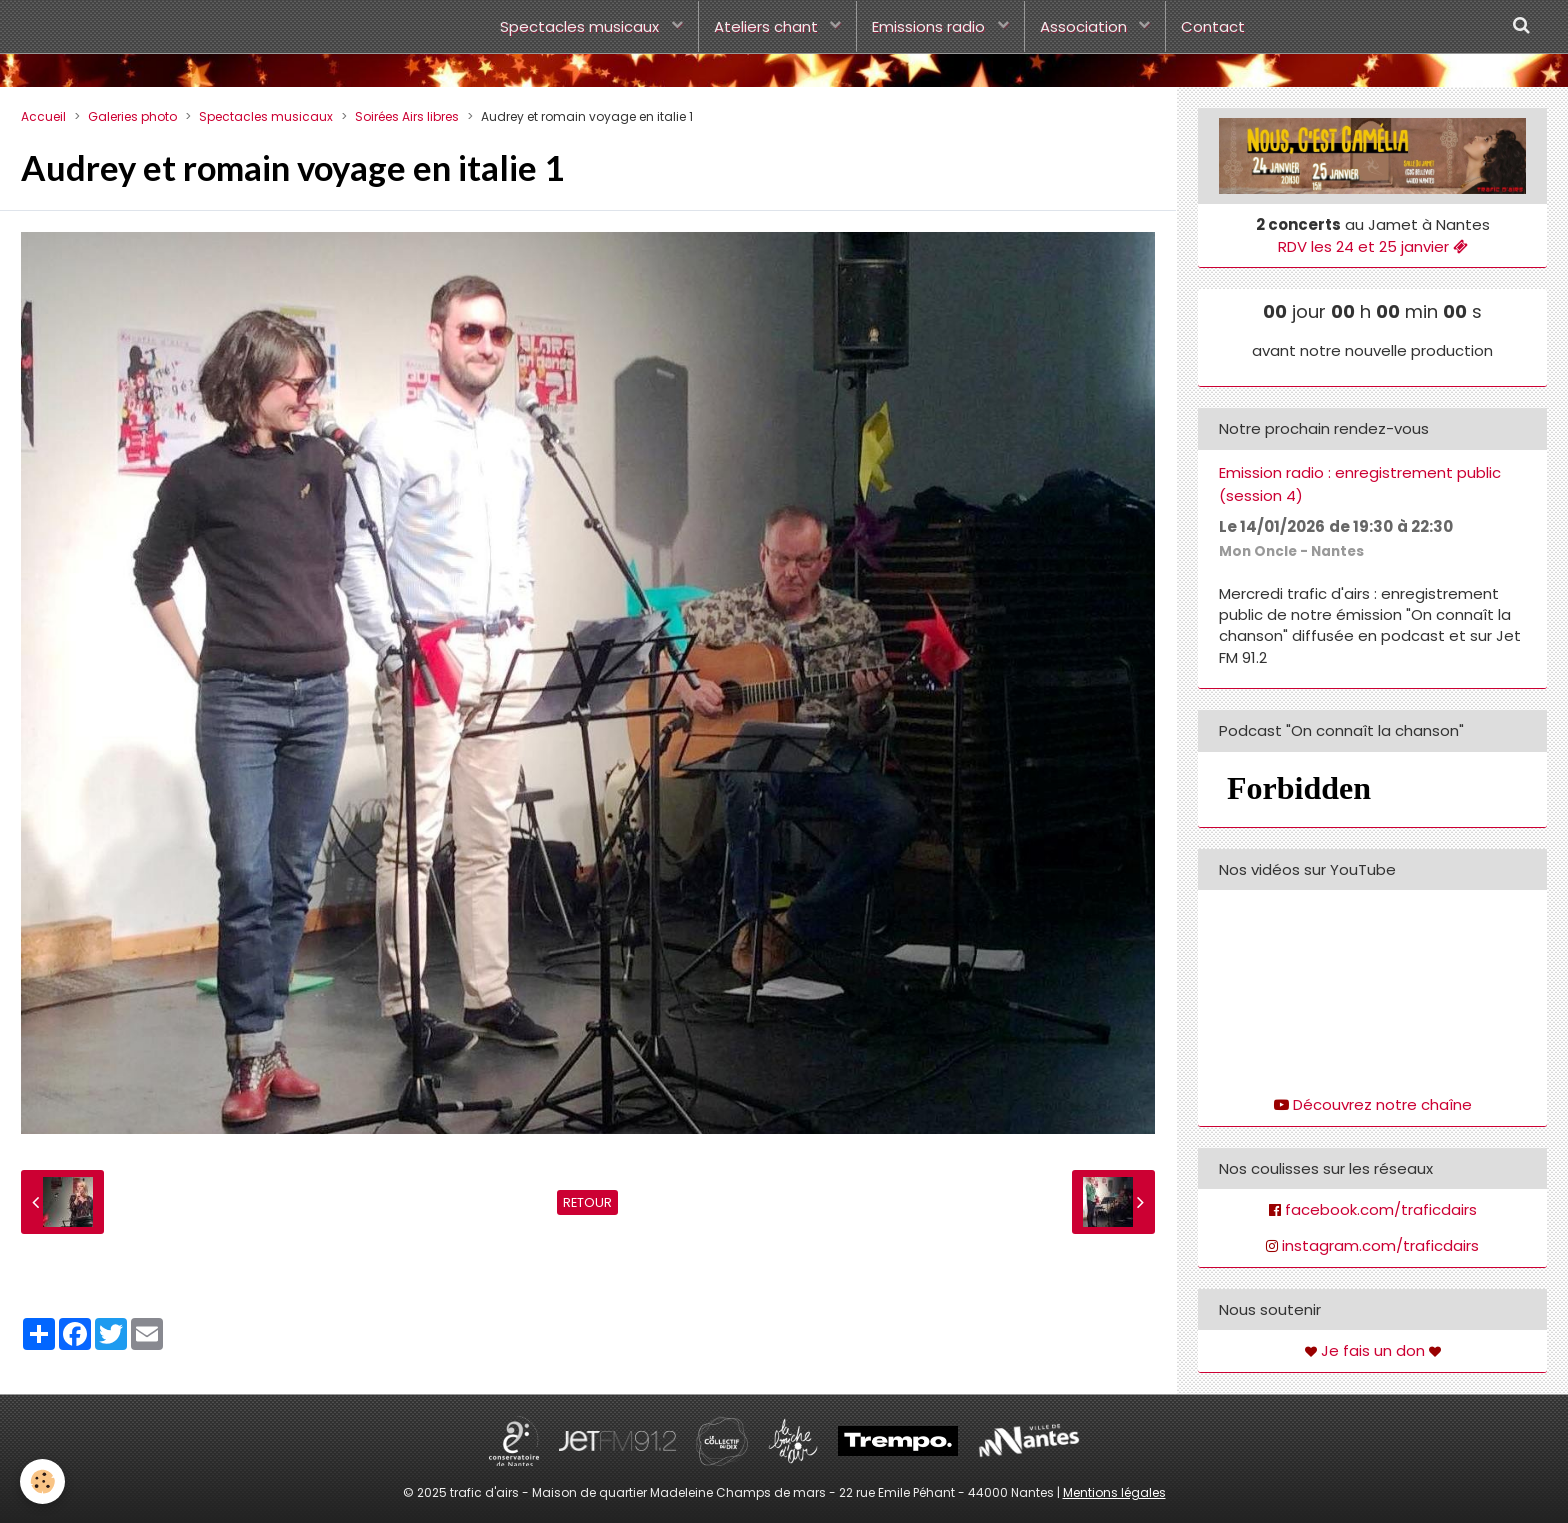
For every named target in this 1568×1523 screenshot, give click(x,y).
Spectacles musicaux (581, 26)
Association (1085, 26)
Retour (587, 1202)
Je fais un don (1373, 1350)
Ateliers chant (768, 26)
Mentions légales (1114, 1492)
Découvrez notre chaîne (1382, 1104)
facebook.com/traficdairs (1381, 1209)
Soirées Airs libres (407, 116)
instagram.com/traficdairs (1380, 1245)
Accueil (43, 116)
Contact (1213, 26)
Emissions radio (930, 26)
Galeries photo (132, 116)
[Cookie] (42, 1481)
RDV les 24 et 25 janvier (1373, 246)
